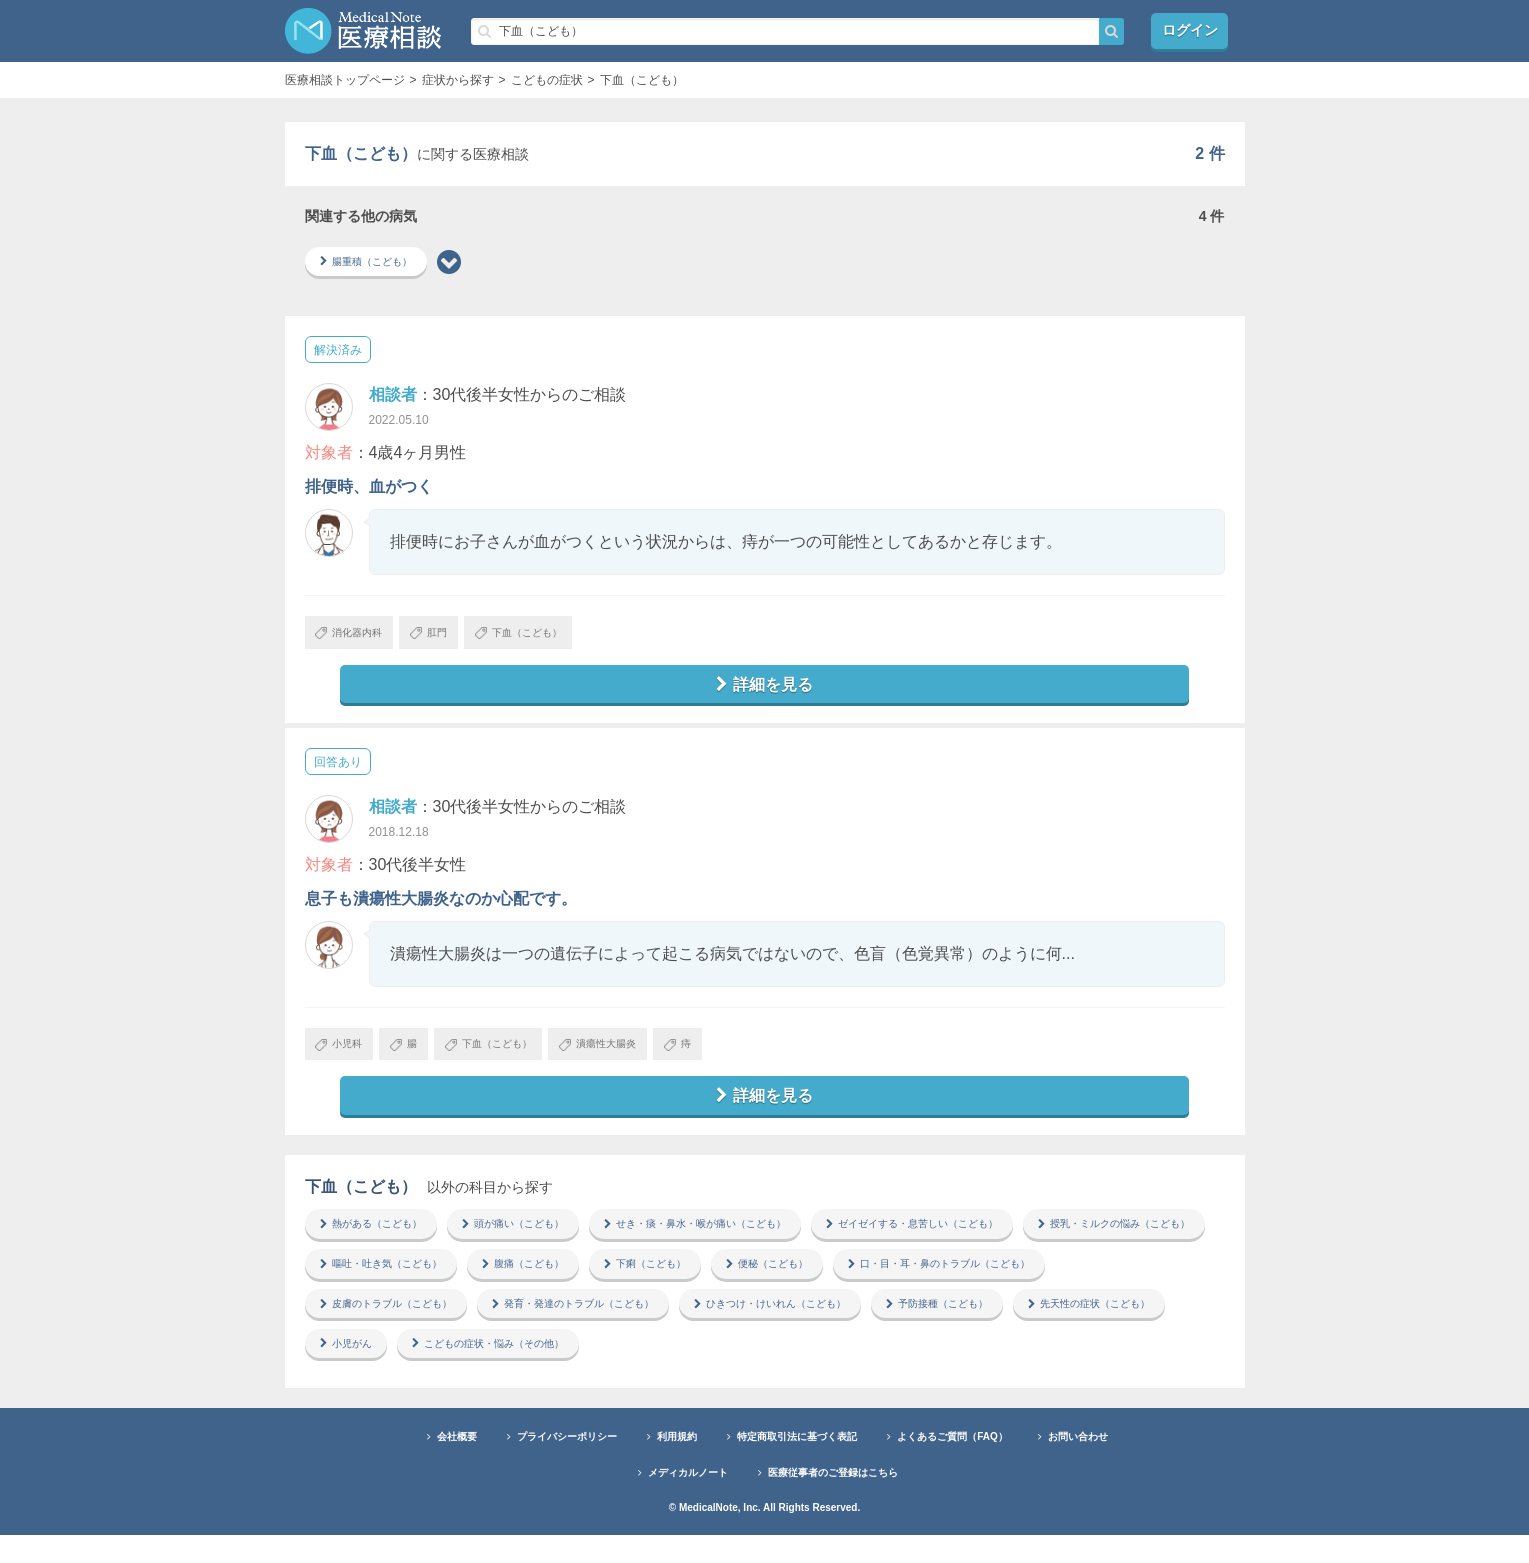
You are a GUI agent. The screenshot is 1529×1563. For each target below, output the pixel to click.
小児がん (699, 1370)
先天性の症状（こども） (555, 1370)
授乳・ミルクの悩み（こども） (411, 1286)
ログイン (1190, 30)
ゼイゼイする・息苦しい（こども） (1005, 1244)
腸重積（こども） (375, 263)
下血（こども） (560, 638)
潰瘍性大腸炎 (655, 1058)
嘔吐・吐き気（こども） (615, 1286)
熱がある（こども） (381, 1244)
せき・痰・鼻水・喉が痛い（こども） (753, 1244)
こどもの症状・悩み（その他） (861, 1370)
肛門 (453, 638)
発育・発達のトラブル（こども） (873, 1328)
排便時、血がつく (369, 489)
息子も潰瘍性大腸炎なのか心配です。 (441, 909)
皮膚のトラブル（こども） (657, 1328)
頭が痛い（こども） (543, 1244)
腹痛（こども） (777, 1286)
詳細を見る (765, 693)
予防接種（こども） (381, 1370)
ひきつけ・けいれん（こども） (1101, 1328)
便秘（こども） (1053, 1286)
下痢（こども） (915, 1286)
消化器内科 (358, 638)
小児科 (346, 1058)
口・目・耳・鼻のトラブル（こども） (429, 1328)
